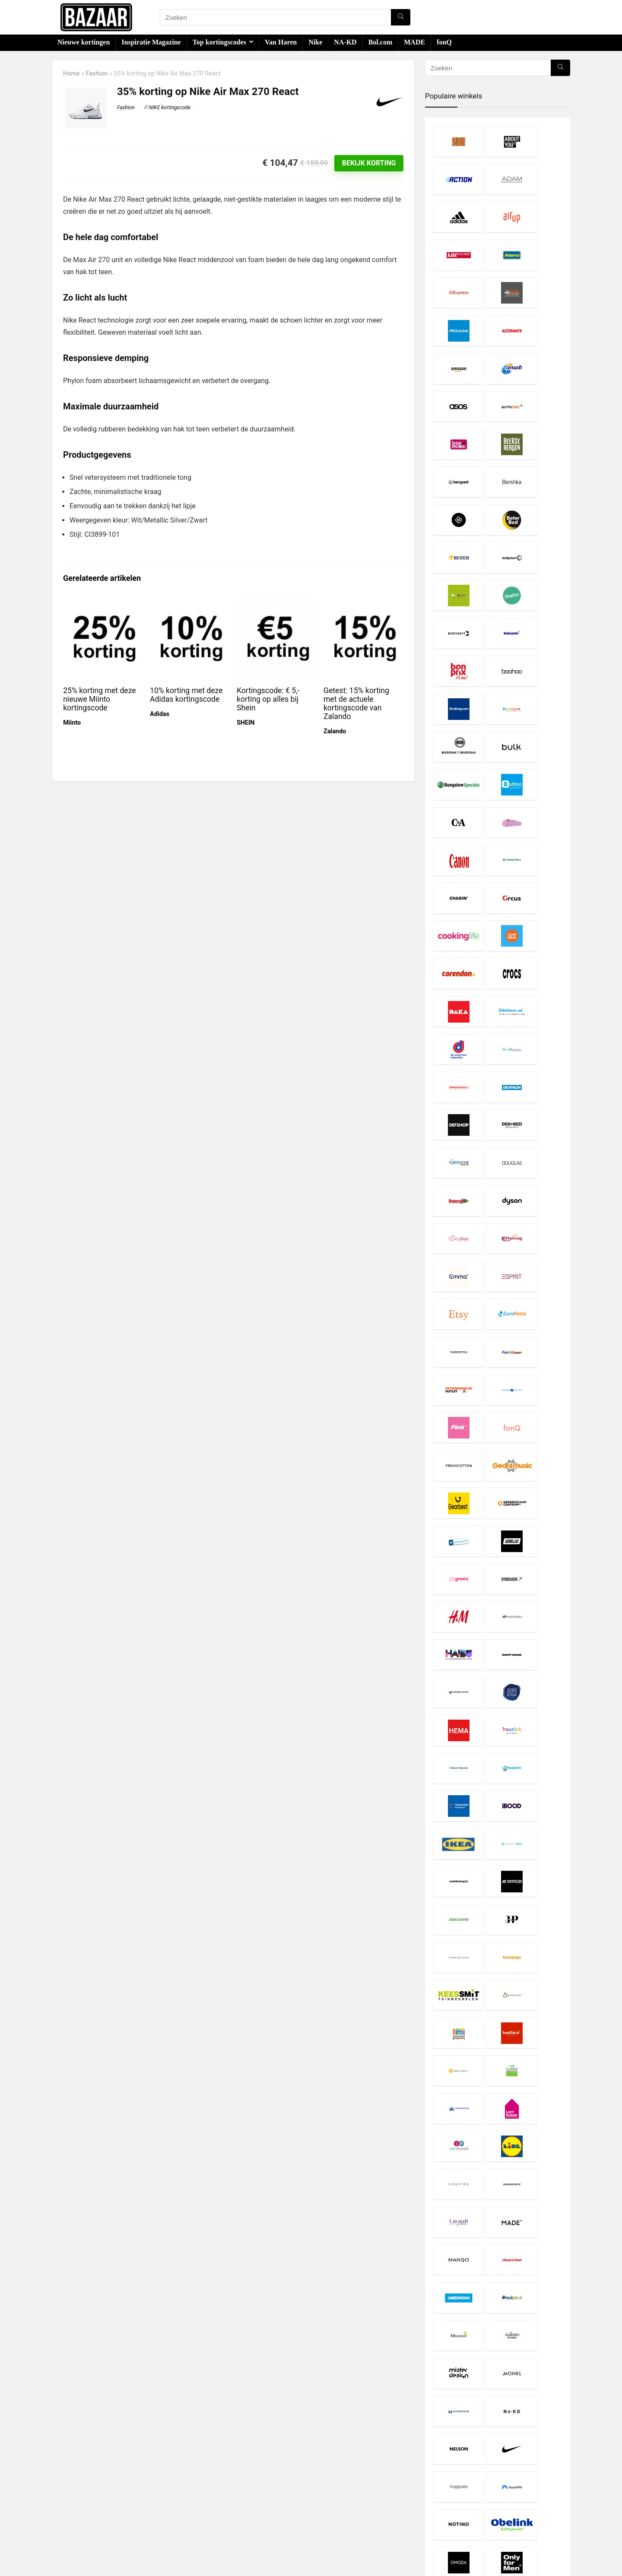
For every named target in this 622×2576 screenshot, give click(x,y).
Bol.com (380, 42)
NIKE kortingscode (169, 108)
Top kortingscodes (219, 42)
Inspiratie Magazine (151, 42)
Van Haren (281, 42)
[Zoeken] (400, 17)
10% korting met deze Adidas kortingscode (186, 694)
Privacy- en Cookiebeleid (262, 2492)
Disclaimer (244, 2484)
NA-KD (345, 42)
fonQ (444, 42)
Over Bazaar (246, 2507)
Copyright (243, 2500)
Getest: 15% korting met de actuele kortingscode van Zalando (356, 703)
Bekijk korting (369, 163)
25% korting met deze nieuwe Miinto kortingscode (99, 699)
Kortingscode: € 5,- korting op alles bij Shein (268, 699)
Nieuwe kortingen (83, 42)
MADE (414, 42)
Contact (240, 2515)
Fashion (97, 73)
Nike (315, 42)
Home (71, 73)
